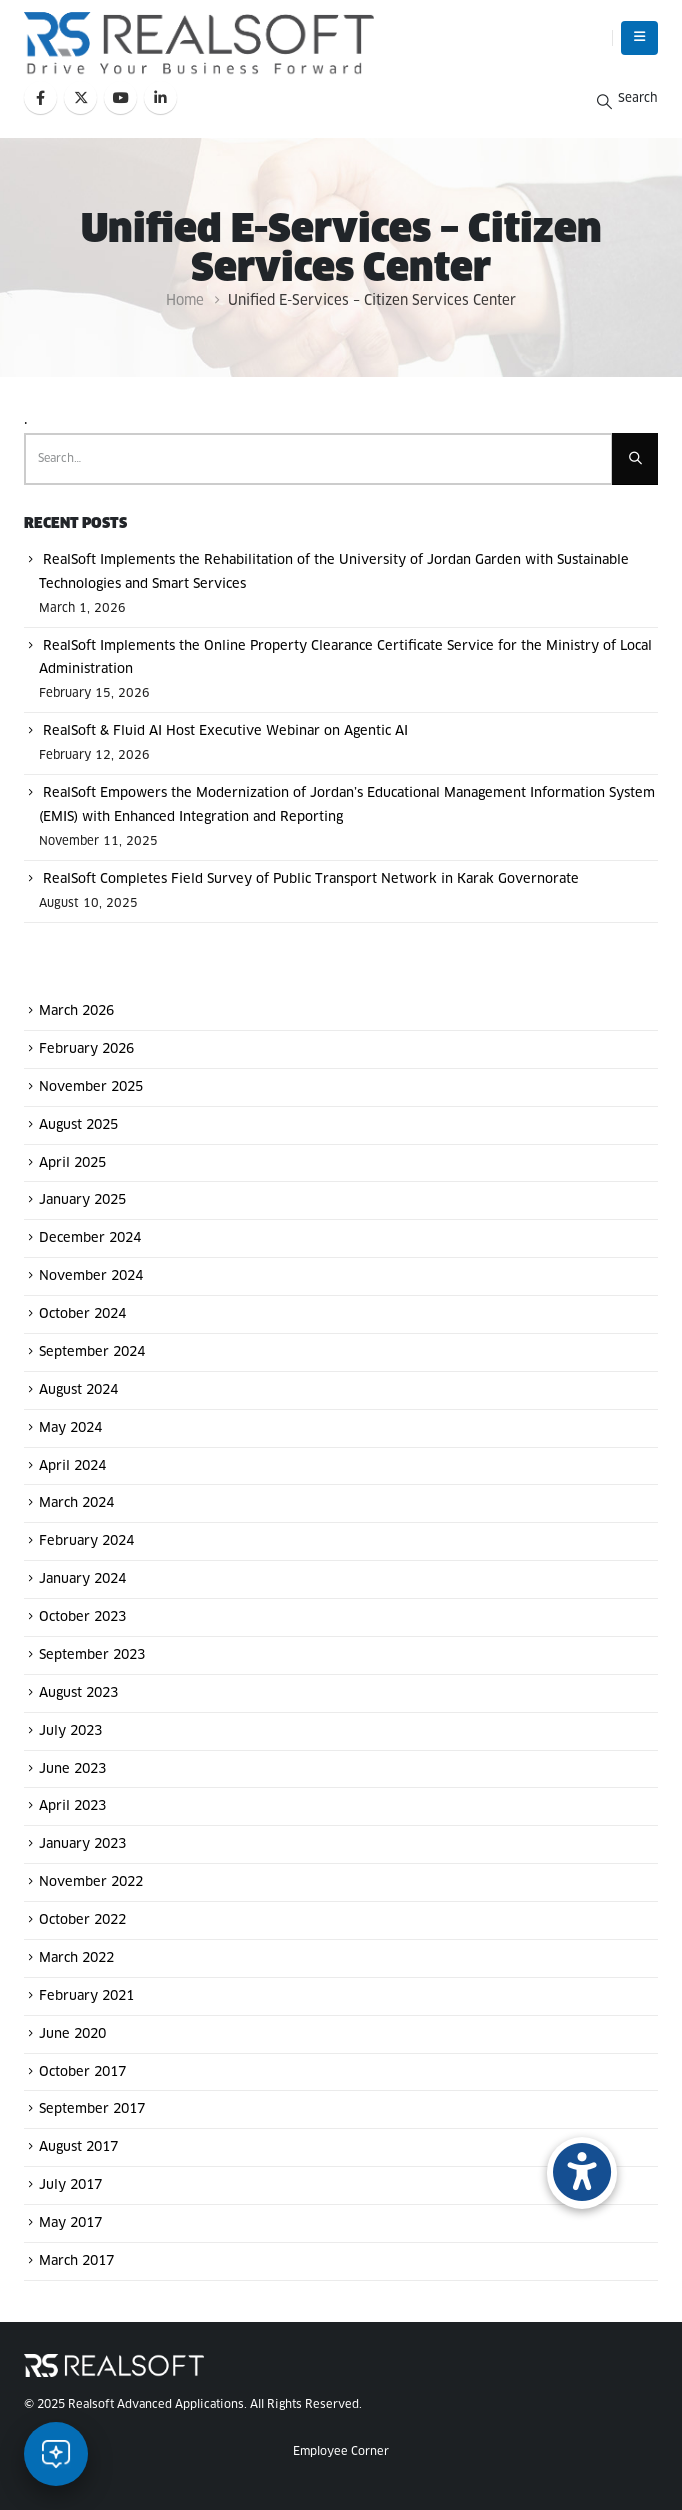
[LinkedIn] (160, 97)
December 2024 (90, 1238)
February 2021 (86, 1996)
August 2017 (78, 2147)
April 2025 (72, 1162)
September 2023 (92, 1655)
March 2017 (76, 2261)
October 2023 (82, 1617)
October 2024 (82, 1314)
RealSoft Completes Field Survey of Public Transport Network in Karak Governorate (311, 879)
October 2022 (82, 1920)
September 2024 (92, 1352)
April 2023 (72, 1806)
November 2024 (91, 1276)
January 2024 (82, 1579)
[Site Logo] (199, 43)
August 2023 (78, 1693)
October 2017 (82, 2071)
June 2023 (72, 1768)
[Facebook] (40, 97)
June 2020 (72, 2034)
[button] (639, 38)
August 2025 (78, 1125)
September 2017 (92, 2109)
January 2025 (82, 1200)
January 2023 (82, 1844)
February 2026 (86, 1049)
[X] (80, 97)
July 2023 (70, 1731)
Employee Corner (341, 2451)
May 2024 (70, 1428)
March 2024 (76, 1503)
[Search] (635, 459)
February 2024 (86, 1541)
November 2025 (91, 1087)
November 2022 (91, 1882)
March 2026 (76, 1011)
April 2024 (72, 1465)
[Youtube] (120, 97)
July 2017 (70, 2185)
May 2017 (70, 2223)
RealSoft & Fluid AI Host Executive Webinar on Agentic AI (225, 731)
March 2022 (76, 1958)
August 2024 (78, 1390)
